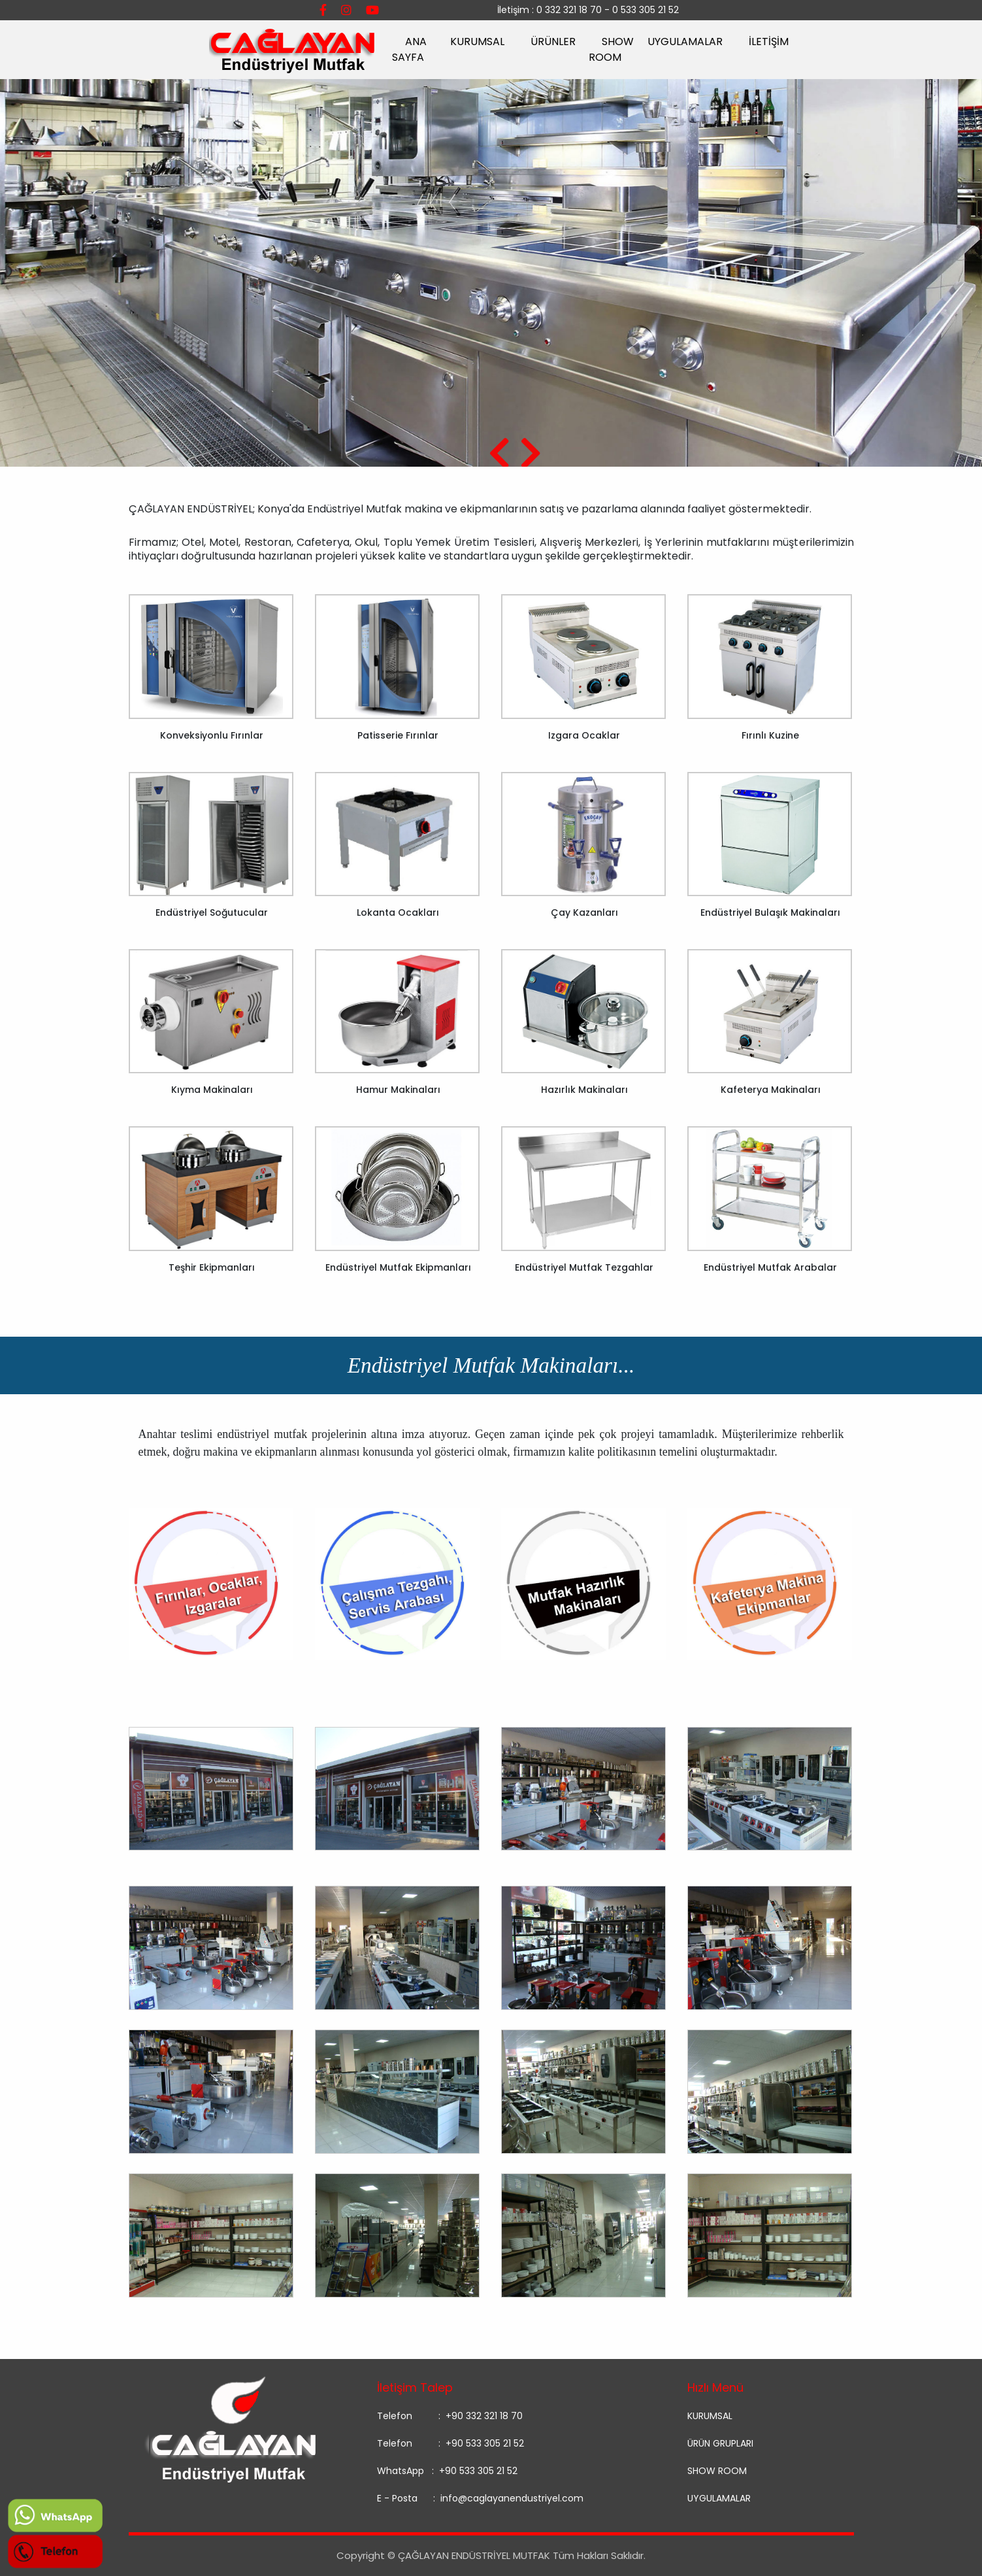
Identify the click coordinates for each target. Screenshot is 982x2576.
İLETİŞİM (769, 41)
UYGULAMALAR (685, 41)
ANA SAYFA (409, 49)
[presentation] (499, 454)
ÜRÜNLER (553, 41)
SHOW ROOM (611, 49)
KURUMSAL (477, 41)
